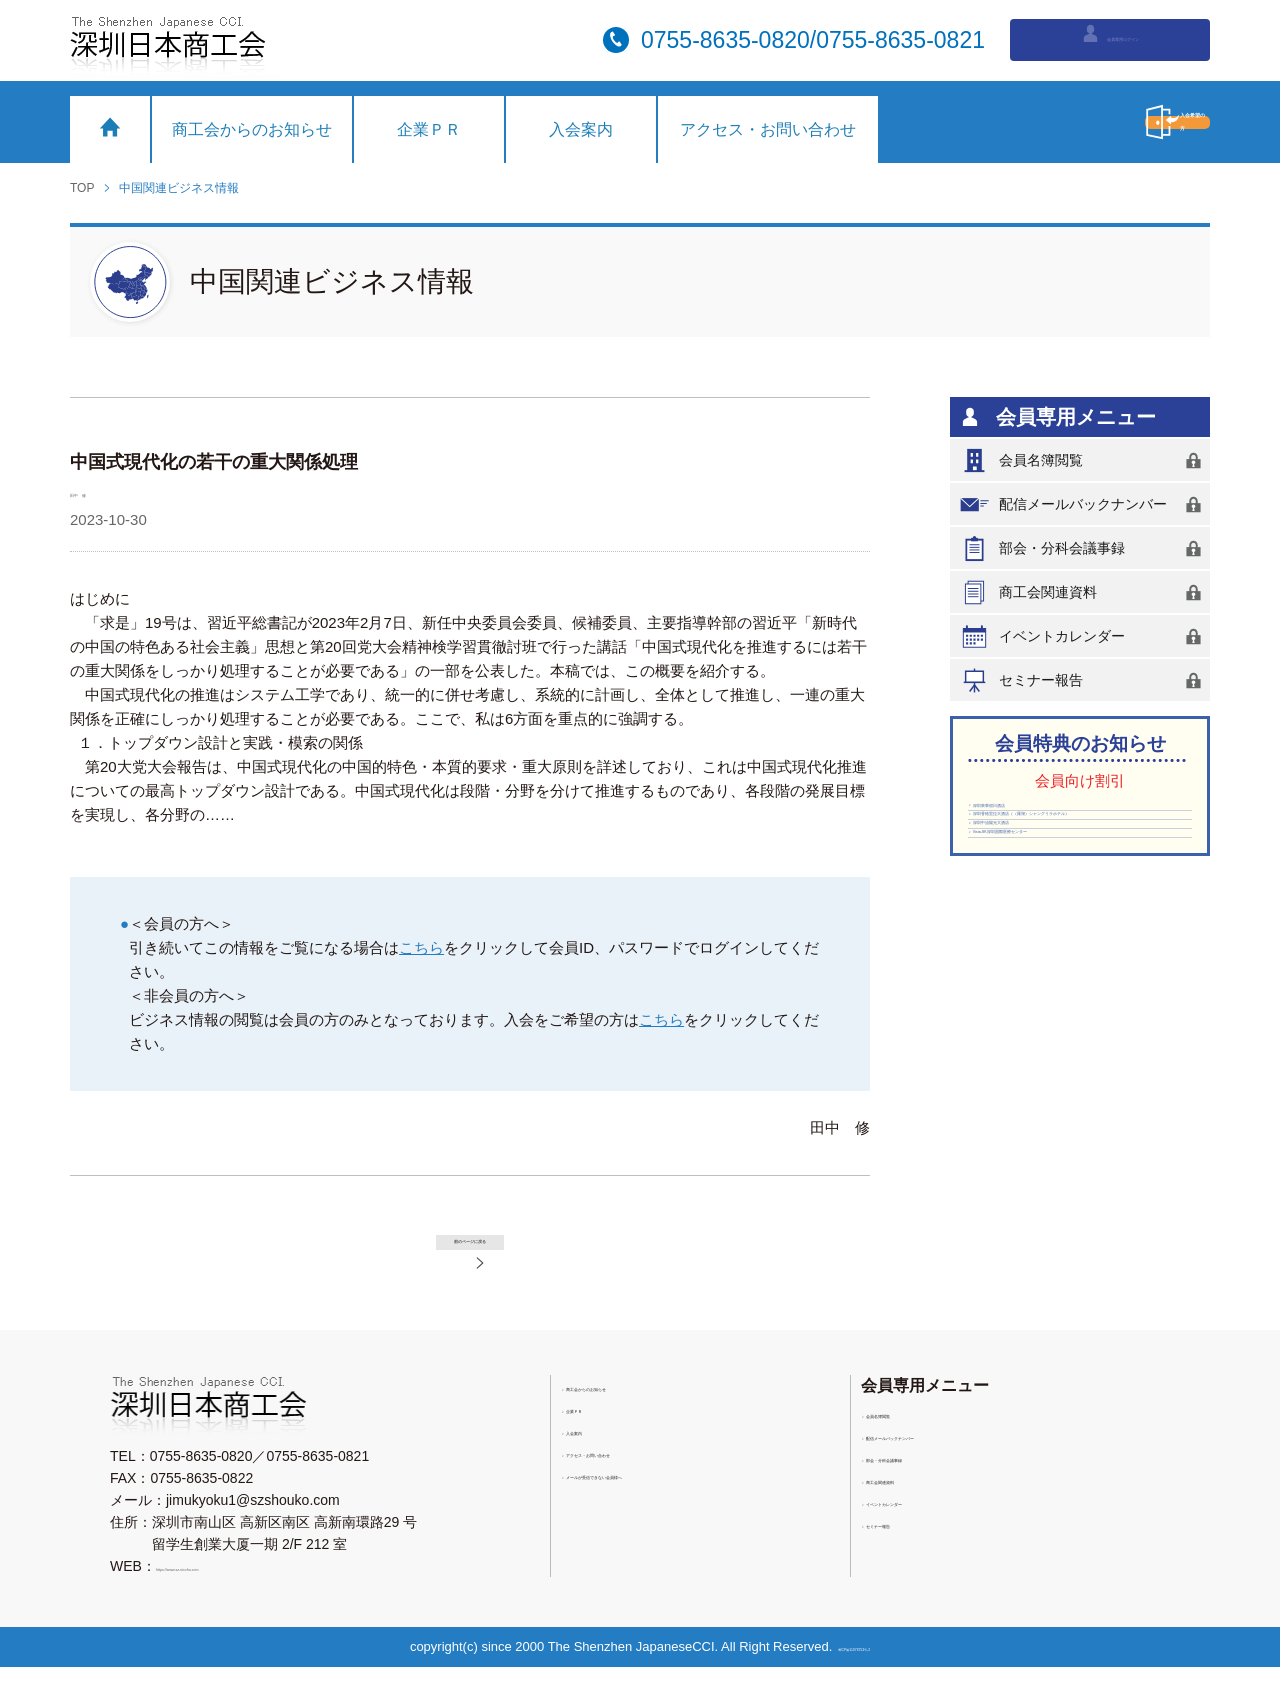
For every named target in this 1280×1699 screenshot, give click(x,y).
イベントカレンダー (1084, 636)
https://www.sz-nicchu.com (238, 1598)
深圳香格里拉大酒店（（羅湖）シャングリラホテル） (1075, 864)
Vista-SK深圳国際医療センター (1074, 941)
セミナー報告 (1084, 680)
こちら (421, 947)
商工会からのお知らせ (252, 129)
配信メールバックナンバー (1084, 504)
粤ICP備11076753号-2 (861, 1678)
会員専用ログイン (1110, 38)
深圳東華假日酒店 (1033, 818)
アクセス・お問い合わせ (768, 129)
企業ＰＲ (429, 129)
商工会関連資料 (1084, 592)
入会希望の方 (1085, 122)
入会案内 (581, 129)
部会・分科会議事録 (1084, 548)
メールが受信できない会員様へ (668, 1515)
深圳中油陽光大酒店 (1040, 910)
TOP (82, 188)
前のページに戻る (494, 1253)
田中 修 (100, 491)
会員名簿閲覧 (1084, 460)
